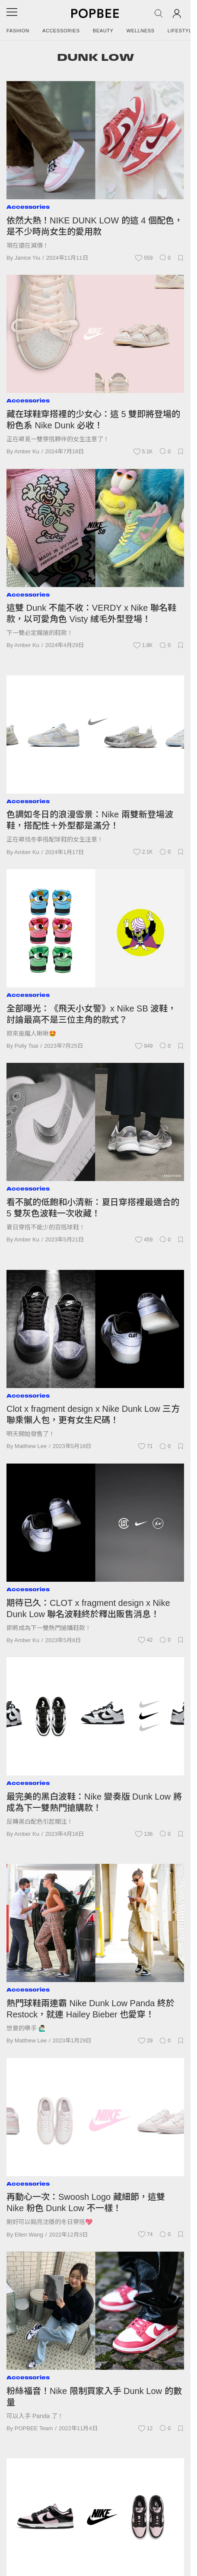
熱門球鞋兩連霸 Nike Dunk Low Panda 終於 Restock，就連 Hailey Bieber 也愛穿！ (90, 2008)
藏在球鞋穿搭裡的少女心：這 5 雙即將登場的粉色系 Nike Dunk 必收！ (93, 419)
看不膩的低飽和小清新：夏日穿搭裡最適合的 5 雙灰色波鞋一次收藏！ (92, 1207)
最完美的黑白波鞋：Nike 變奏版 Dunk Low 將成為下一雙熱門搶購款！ (94, 1802)
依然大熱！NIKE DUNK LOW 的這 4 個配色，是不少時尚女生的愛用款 (94, 226)
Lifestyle (181, 30)
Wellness (141, 30)
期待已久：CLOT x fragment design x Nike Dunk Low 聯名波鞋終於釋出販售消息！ (88, 1608)
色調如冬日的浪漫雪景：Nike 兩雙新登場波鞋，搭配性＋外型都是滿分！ (89, 820)
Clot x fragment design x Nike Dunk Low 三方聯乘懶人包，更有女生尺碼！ (93, 1414)
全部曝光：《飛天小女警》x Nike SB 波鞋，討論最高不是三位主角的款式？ (91, 1014)
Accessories (61, 30)
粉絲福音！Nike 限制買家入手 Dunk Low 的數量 (94, 2396)
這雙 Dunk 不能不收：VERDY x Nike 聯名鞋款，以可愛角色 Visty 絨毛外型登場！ (91, 613)
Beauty (103, 30)
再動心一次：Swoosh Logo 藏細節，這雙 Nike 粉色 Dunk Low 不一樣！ (85, 2202)
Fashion (17, 30)
